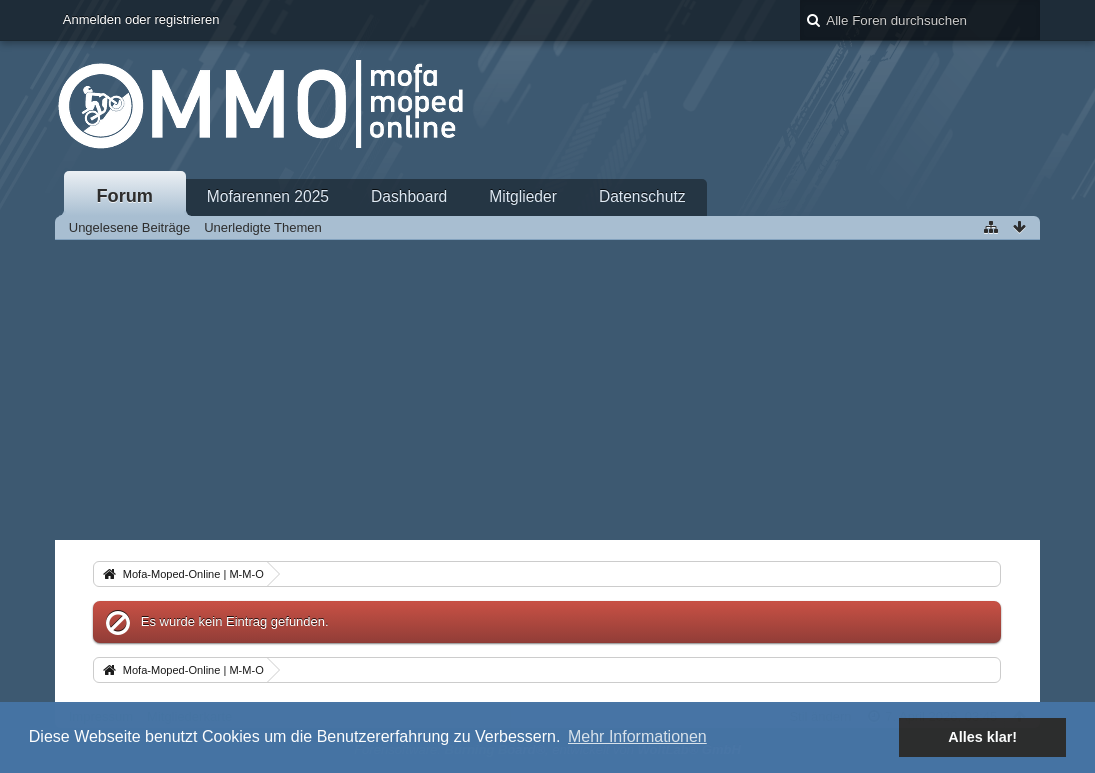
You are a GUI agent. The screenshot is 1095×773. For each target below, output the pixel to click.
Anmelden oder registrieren (141, 19)
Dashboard (409, 196)
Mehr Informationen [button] (637, 736)
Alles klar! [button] (982, 737)
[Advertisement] (547, 390)
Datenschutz (642, 196)
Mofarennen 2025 (268, 196)
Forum (124, 196)
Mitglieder (523, 196)
